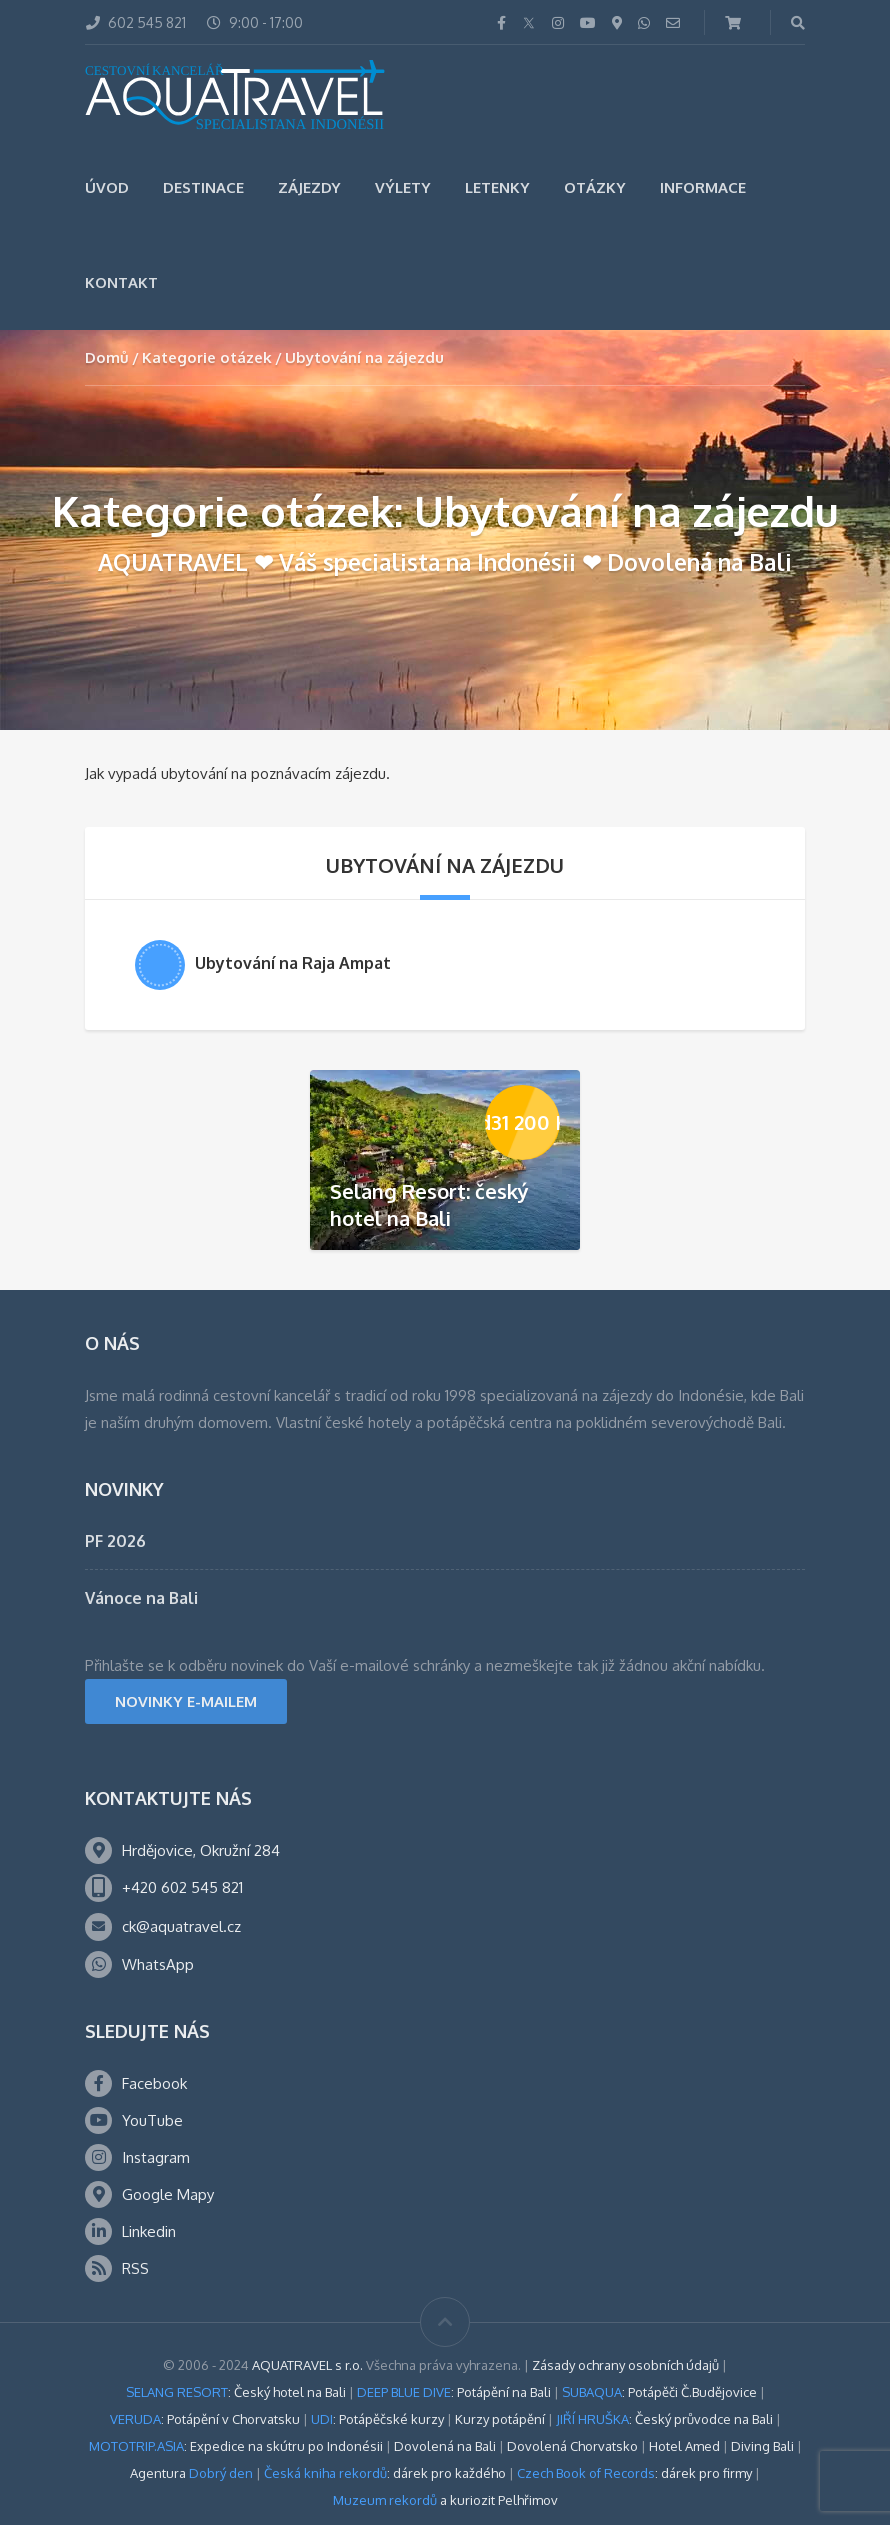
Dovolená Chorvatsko (572, 2446)
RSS (135, 2268)
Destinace (203, 187)
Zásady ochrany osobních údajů (625, 2365)
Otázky (595, 187)
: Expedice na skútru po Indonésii (236, 2446)
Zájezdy (309, 187)
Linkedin (149, 2231)
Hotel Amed (684, 2446)
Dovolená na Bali (445, 2446)
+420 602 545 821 (182, 1887)
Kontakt (121, 282)
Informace (703, 187)
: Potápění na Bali (454, 2392)
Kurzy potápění (500, 2419)
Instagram (156, 2157)
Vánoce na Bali (141, 1598)
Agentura (191, 2473)
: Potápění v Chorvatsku (205, 2419)
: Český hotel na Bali (236, 2392)
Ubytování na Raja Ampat (293, 963)
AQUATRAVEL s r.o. (307, 2365)
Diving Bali (762, 2446)
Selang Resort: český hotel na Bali (429, 1204)
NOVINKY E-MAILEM (186, 1701)
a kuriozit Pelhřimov (445, 2500)
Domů (107, 357)
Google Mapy (168, 2194)
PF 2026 (115, 1541)
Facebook (154, 2083)
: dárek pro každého (385, 2473)
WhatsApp (158, 1964)
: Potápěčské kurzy (377, 2419)
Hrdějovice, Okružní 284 (201, 1850)
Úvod (107, 187)
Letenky (497, 187)
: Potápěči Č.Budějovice (659, 2392)
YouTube (152, 2120)
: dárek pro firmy (634, 2473)
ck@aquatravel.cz (181, 1926)
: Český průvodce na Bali (664, 2419)
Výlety (403, 187)
